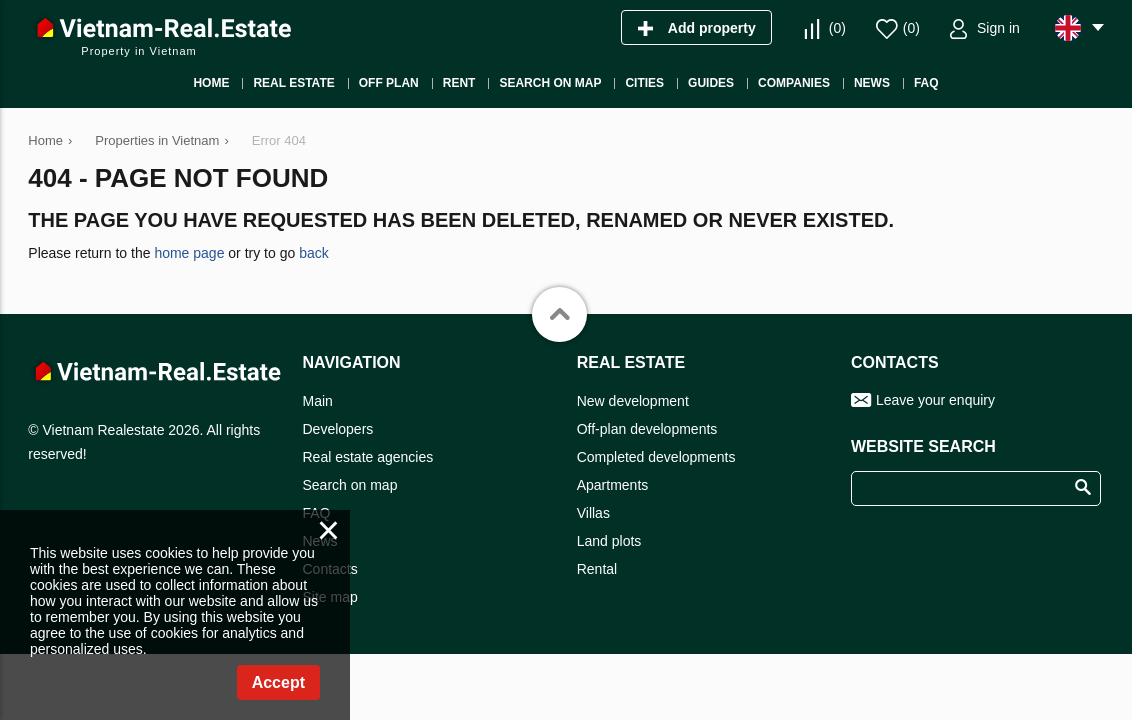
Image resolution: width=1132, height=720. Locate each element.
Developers (338, 429)
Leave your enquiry (935, 400)
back (314, 253)
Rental (597, 569)
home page (189, 253)
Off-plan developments (647, 429)
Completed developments (656, 457)
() (837, 28)
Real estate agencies (368, 457)
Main (318, 401)
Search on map (350, 485)
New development (633, 401)
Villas (593, 513)
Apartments (613, 485)
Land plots (609, 541)
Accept (278, 682)
